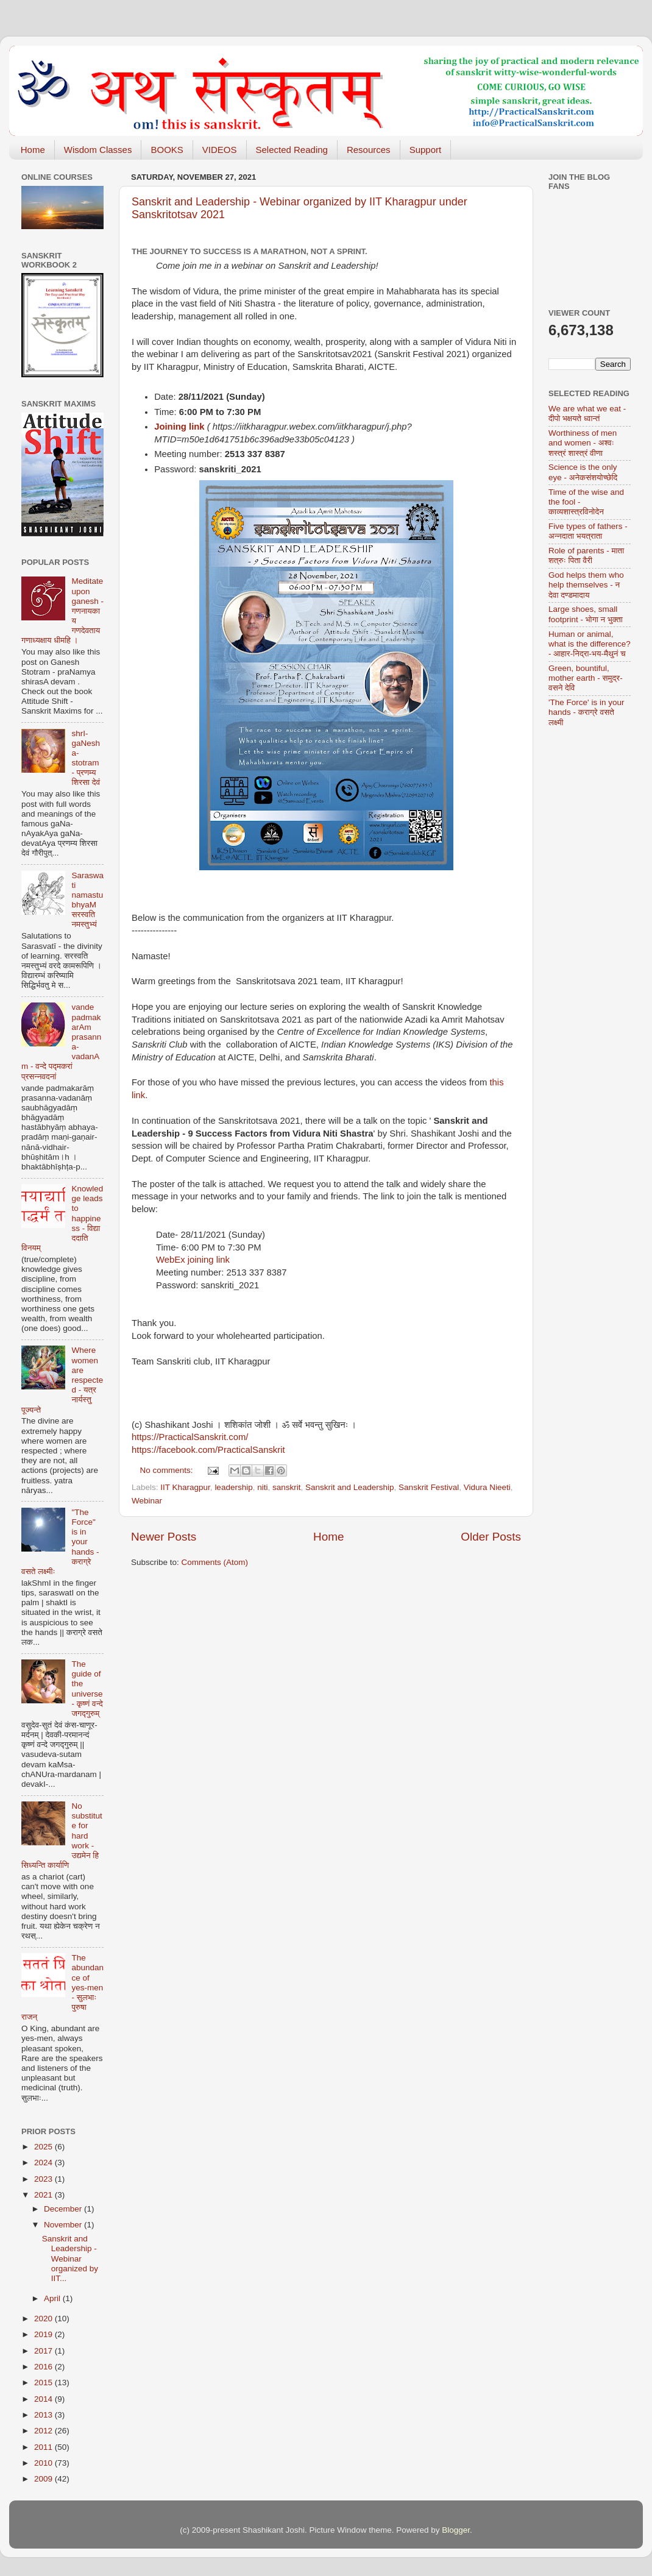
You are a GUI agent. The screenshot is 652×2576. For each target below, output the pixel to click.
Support (425, 149)
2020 (44, 2318)
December (64, 2208)
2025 (44, 2146)
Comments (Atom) (215, 1562)
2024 (44, 2162)
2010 (44, 2463)
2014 (44, 2399)
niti (262, 1487)
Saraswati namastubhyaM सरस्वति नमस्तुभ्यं (87, 900)
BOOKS (167, 149)
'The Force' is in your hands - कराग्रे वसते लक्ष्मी (586, 712)
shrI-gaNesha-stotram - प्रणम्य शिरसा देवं (85, 758)
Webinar (147, 1500)
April (53, 2298)
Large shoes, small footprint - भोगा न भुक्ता (585, 614)
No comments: (168, 1470)
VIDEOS (219, 149)
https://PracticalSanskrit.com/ (190, 1437)
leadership (233, 1487)
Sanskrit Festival (429, 1487)
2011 (44, 2447)
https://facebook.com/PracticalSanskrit (208, 1450)
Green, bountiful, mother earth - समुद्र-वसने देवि (585, 678)
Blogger (456, 2530)
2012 (44, 2430)
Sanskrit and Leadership (349, 1487)
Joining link (179, 426)
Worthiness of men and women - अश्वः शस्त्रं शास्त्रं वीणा (582, 442)
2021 (44, 2194)
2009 (44, 2478)
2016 (44, 2366)
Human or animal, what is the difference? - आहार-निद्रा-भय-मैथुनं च (589, 644)
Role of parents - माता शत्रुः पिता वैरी (586, 555)
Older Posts (491, 1536)
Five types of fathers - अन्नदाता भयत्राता (588, 531)
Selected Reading (292, 149)
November (64, 2224)
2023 (44, 2179)
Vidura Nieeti (487, 1487)
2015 (44, 2382)
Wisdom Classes (98, 149)
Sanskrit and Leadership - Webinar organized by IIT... (70, 2258)
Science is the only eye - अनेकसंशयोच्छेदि (582, 472)
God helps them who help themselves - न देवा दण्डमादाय (586, 584)
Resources (369, 149)
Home (33, 149)
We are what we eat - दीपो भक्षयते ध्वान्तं (587, 413)
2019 (44, 2334)
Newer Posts (163, 1536)
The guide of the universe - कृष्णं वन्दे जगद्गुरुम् (86, 1688)
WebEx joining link (193, 1260)
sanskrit (286, 1487)
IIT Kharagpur (185, 1487)
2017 (44, 2350)
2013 (44, 2414)
